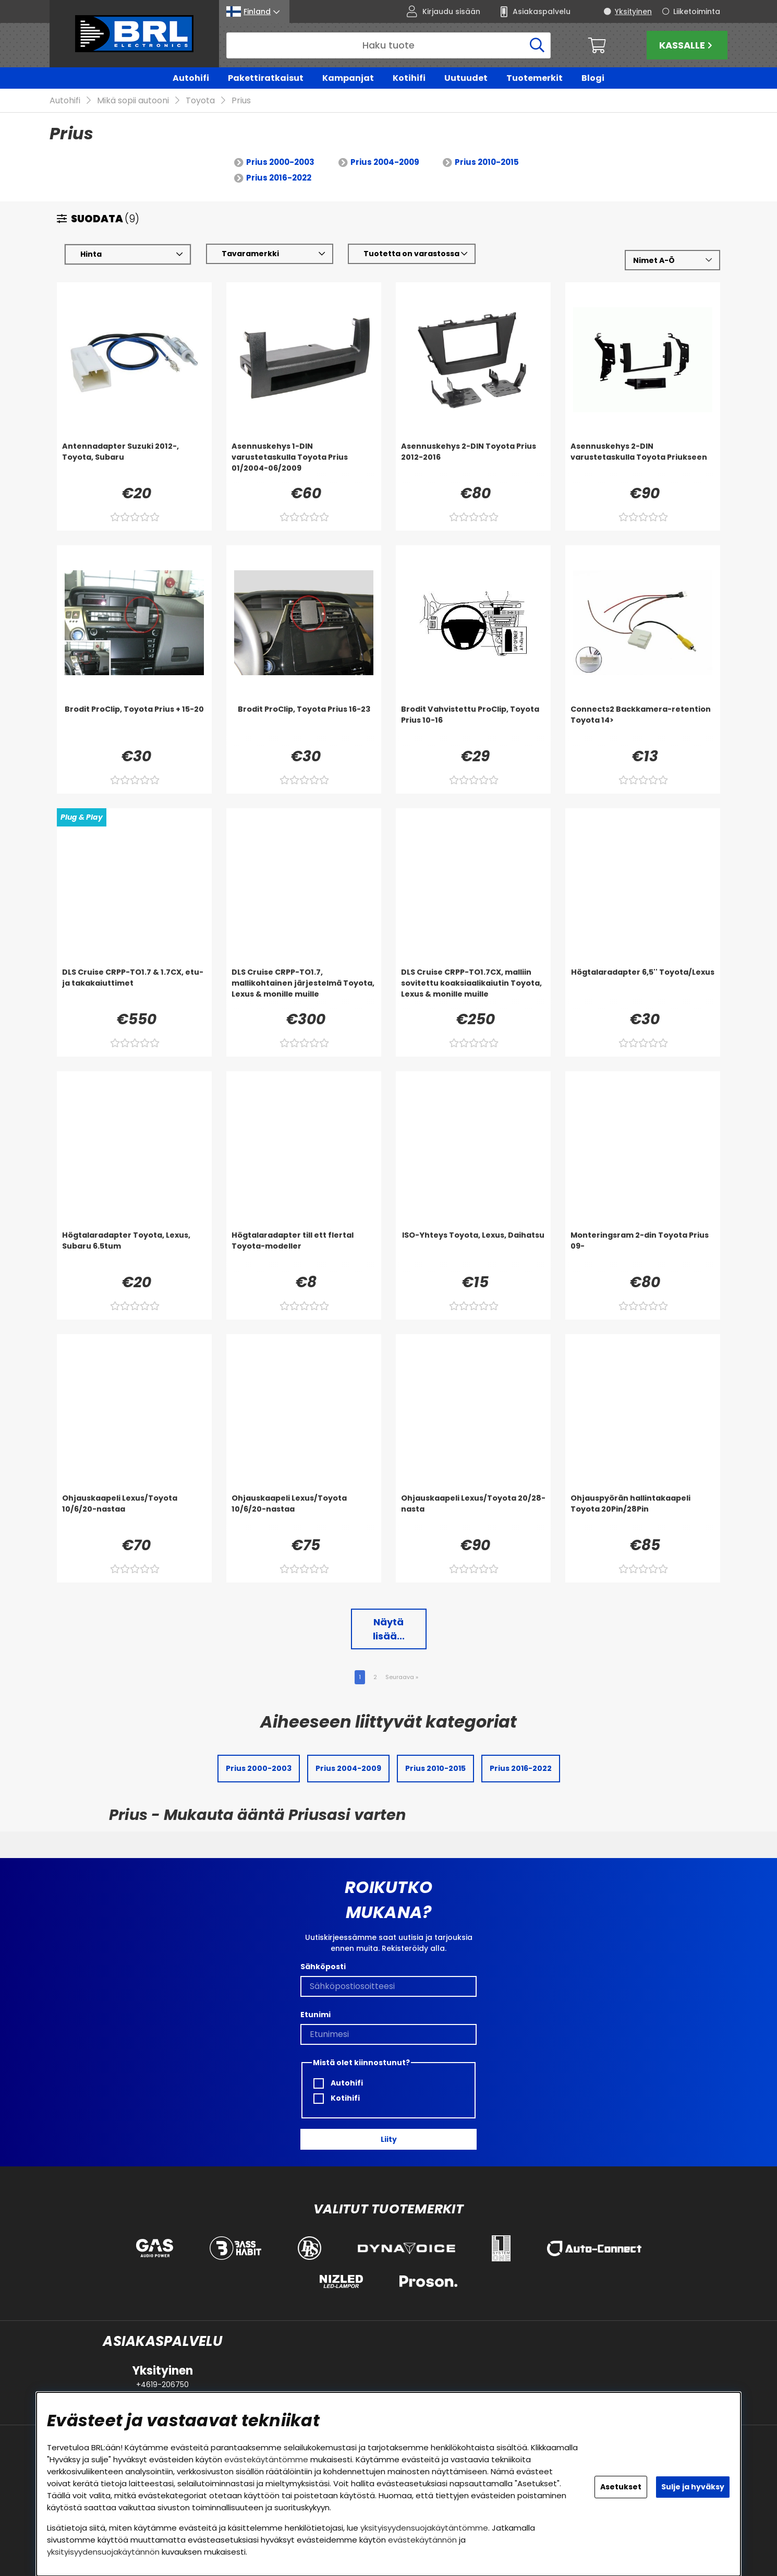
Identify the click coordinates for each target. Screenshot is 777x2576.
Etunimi (315, 2014)
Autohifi (191, 78)
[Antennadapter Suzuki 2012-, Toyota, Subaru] (134, 462)
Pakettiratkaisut (265, 78)
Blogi (592, 78)
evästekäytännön (422, 2539)
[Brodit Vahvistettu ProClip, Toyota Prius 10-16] (473, 725)
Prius (241, 101)
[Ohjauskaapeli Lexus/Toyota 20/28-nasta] (473, 1514)
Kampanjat (348, 78)
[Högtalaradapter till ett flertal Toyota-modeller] (303, 1251)
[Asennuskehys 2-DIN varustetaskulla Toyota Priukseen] (642, 462)
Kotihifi (409, 78)
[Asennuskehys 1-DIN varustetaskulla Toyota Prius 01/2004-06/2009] (303, 462)
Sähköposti (323, 1966)
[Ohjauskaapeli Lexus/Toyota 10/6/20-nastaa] (134, 1514)
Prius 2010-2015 (487, 162)
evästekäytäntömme (266, 2459)
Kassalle (687, 45)
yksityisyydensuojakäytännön (103, 2551)
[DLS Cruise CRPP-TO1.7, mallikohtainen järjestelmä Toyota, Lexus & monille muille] (303, 988)
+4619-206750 (162, 2384)
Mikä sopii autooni (133, 101)
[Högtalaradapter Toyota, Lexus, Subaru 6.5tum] (134, 1251)
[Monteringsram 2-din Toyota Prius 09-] (642, 1251)
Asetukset (620, 2487)
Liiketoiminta (696, 11)
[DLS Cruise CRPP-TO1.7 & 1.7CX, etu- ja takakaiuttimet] (134, 988)
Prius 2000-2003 (280, 162)
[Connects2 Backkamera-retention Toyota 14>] (642, 725)
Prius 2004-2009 (384, 162)
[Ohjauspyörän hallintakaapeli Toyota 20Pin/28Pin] (642, 1514)
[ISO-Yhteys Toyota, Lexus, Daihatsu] (473, 1251)
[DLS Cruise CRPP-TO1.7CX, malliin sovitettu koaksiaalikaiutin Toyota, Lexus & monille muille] (473, 988)
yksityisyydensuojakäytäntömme (424, 2527)
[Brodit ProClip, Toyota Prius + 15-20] (134, 725)
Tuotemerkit (534, 78)
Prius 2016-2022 (278, 178)
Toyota (200, 101)
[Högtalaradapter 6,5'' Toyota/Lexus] (642, 988)
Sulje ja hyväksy (692, 2487)
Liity (389, 2139)
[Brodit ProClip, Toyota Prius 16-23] (303, 725)
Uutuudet (466, 78)
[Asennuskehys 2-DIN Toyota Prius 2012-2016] (473, 462)
